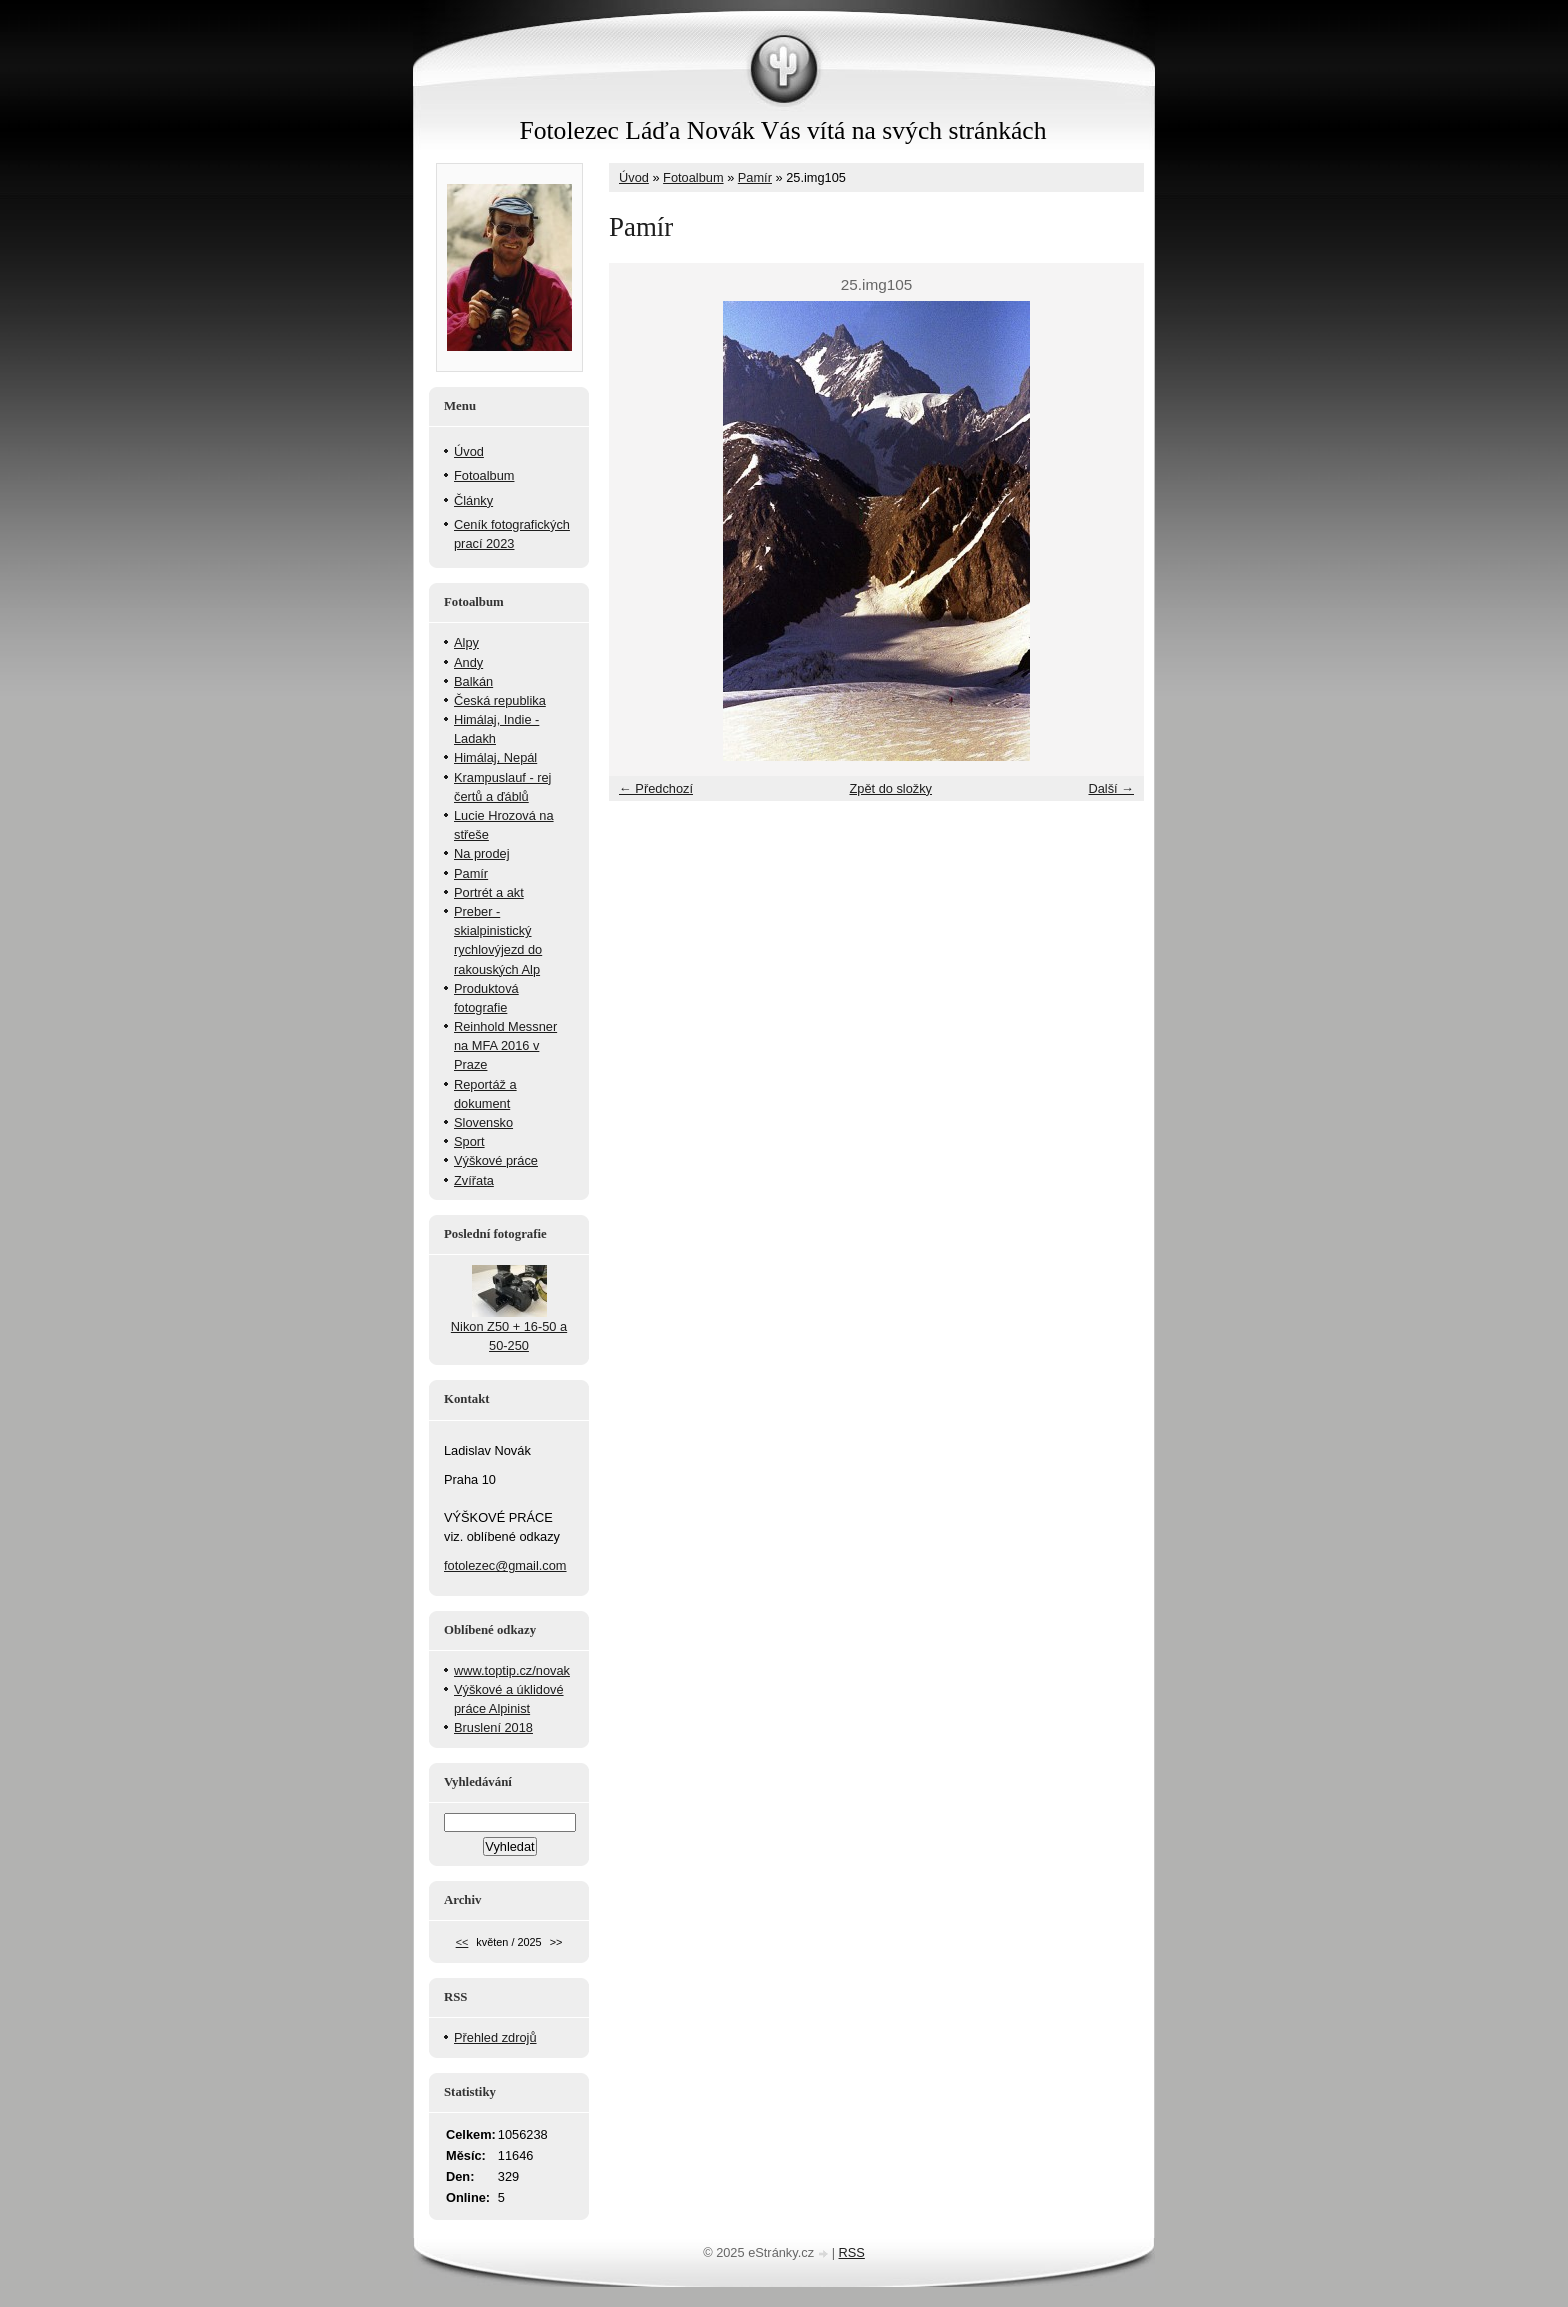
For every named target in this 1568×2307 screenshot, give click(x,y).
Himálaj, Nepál (495, 757)
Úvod (634, 177)
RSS (852, 2252)
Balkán (473, 681)
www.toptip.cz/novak (512, 1670)
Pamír (755, 177)
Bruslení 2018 (493, 1727)
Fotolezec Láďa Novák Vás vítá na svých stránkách (782, 130)
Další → (1111, 788)
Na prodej (482, 853)
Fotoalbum (693, 177)
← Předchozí (656, 788)
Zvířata (474, 1180)
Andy (468, 662)
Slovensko (483, 1122)
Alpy (466, 642)
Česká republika (500, 700)
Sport (469, 1141)
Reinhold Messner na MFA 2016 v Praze (505, 1045)
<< (462, 1942)
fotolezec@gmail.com (505, 1565)
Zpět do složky (890, 788)
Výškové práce (496, 1160)
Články (473, 500)
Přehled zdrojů (495, 2037)
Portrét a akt (489, 892)
